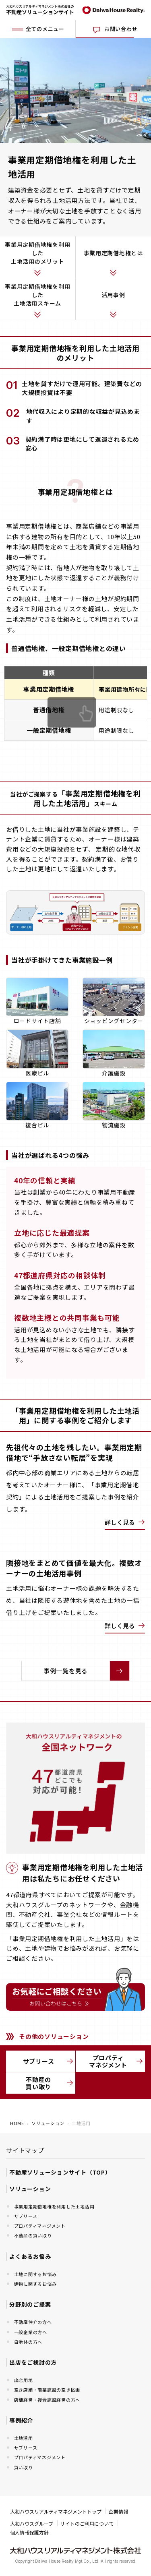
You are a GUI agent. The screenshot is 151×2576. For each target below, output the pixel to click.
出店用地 (23, 2380)
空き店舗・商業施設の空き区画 (47, 2389)
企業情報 (118, 2511)
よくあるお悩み (30, 2256)
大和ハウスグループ (31, 2523)
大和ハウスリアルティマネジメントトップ (55, 2511)
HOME (17, 2123)
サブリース (48, 2061)
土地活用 (23, 2438)
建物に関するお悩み (35, 2283)
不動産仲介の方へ (33, 2322)
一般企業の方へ (30, 2332)
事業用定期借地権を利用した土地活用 (54, 2206)
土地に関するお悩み (35, 2274)
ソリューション (47, 2123)
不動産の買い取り (49, 2083)
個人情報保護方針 (29, 2532)
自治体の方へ (28, 2341)
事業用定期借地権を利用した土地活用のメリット (37, 252)
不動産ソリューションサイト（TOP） (60, 2172)
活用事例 (113, 295)
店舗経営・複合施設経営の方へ (47, 2399)
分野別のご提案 (30, 2304)
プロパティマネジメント (116, 2061)
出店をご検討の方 (33, 2362)
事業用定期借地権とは (113, 253)
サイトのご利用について (87, 2523)
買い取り (23, 2467)
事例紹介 (21, 2420)
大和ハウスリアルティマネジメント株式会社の (40, 10)
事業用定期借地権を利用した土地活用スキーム (37, 294)
